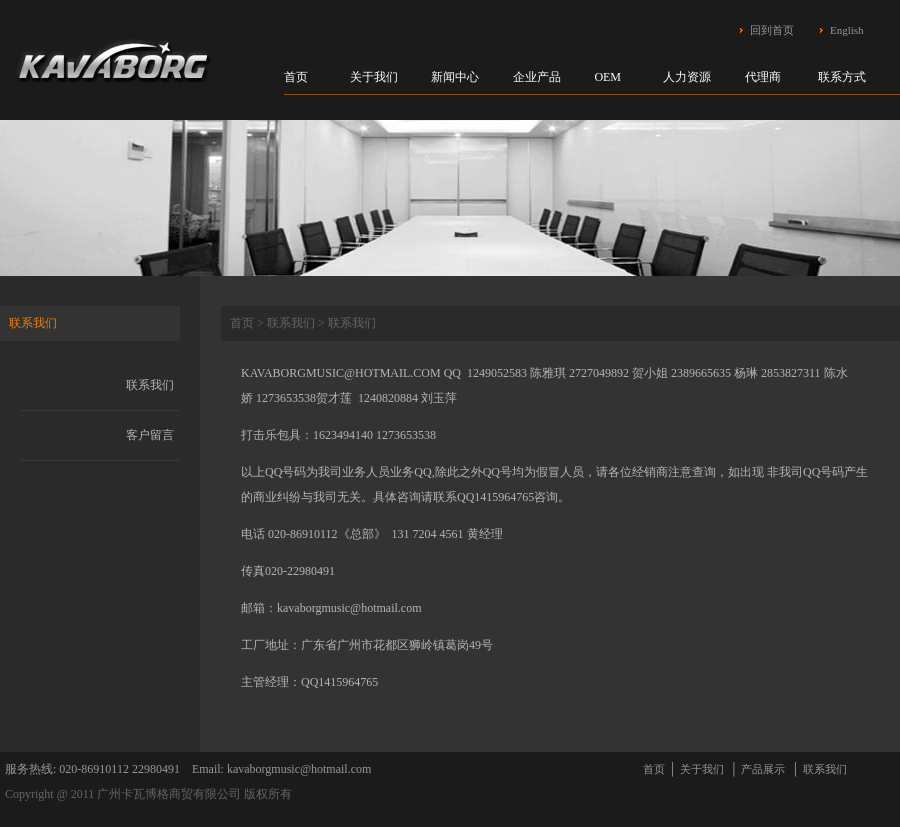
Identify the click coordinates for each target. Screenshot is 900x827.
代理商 (763, 77)
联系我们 (150, 385)
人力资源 (687, 77)
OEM (607, 77)
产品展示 (763, 769)
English (847, 30)
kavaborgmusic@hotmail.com (349, 608)
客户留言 (150, 435)
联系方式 (842, 77)
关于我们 (374, 77)
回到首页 (772, 30)
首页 (296, 77)
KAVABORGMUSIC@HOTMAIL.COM (341, 373)
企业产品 (537, 77)
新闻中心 (455, 77)
